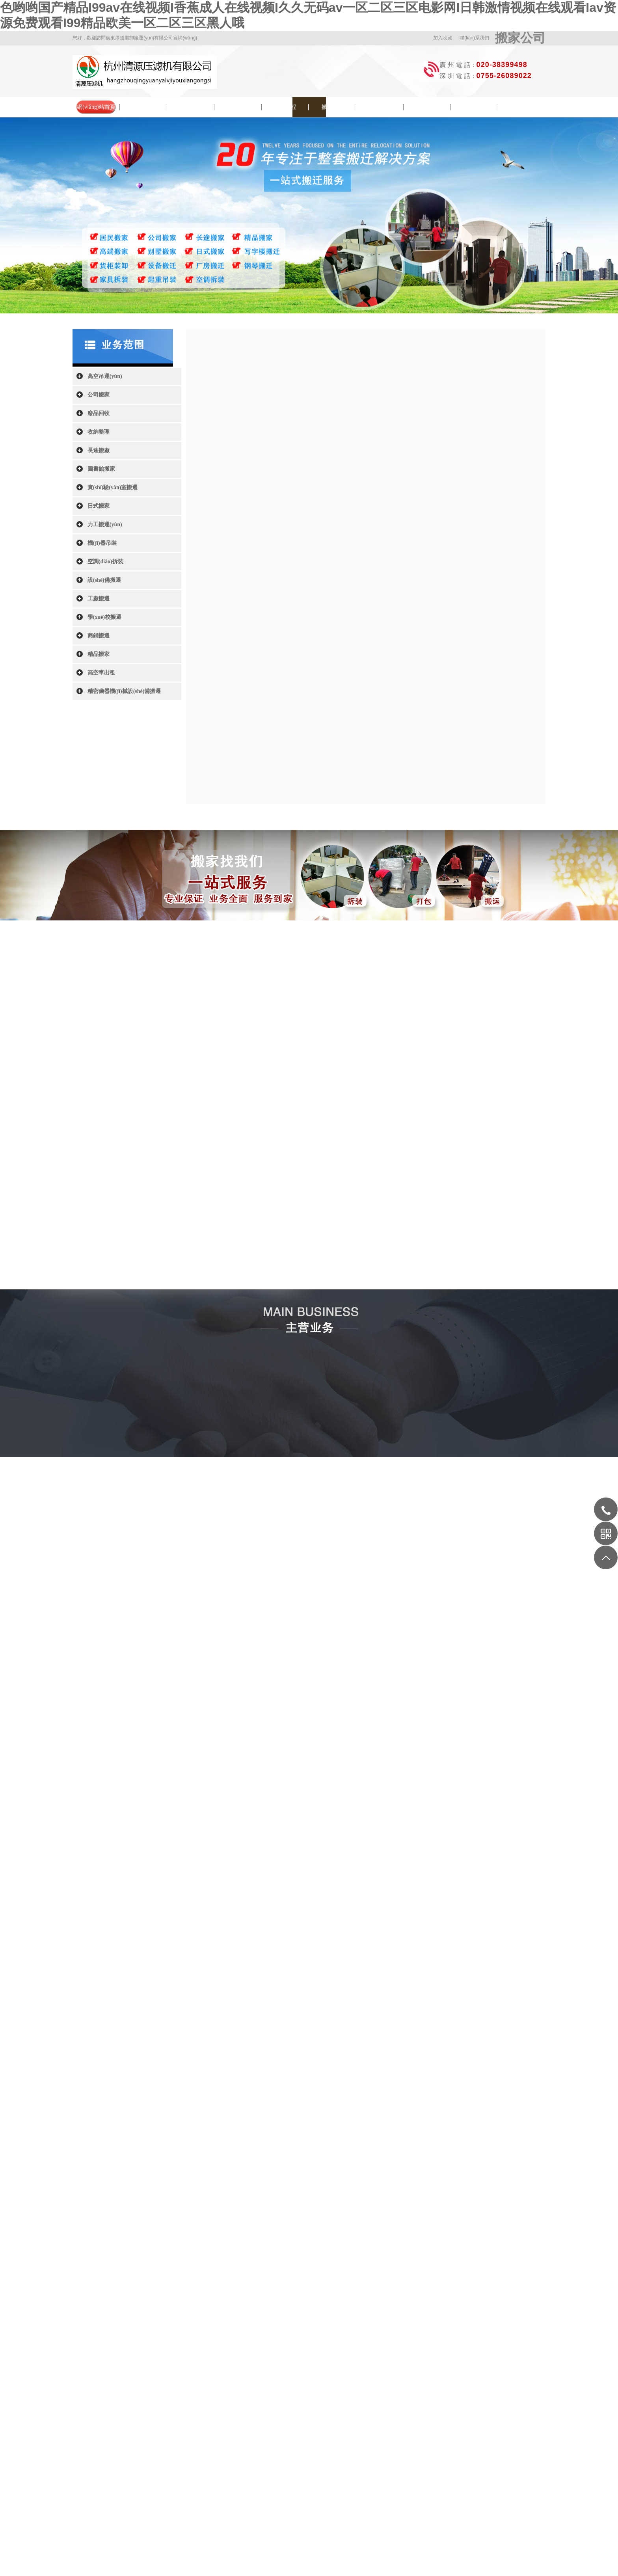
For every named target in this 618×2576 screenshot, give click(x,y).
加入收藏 (442, 38)
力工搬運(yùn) (104, 524)
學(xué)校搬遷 (104, 617)
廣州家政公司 (375, 2387)
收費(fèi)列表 (474, 107)
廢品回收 (98, 413)
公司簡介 (143, 107)
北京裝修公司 (231, 2387)
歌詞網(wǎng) (262, 2387)
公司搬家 (98, 395)
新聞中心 (191, 107)
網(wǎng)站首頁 (96, 107)
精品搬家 (98, 654)
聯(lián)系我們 (474, 38)
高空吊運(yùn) (104, 376)
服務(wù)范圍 (427, 107)
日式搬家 (98, 506)
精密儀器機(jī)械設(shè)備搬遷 (124, 691)
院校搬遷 (238, 107)
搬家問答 (380, 107)
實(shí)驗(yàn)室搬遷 (112, 487)
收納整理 (98, 432)
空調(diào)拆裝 (105, 561)
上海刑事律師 (405, 2387)
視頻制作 (349, 2387)
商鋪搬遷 (98, 636)
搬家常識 (333, 107)
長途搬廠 (98, 450)
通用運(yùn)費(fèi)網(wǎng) (187, 2387)
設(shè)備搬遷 (104, 580)
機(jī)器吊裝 (102, 543)
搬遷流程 (285, 107)
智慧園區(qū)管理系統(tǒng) (309, 2387)
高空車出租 (101, 673)
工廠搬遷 (98, 599)
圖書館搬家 (101, 469)
